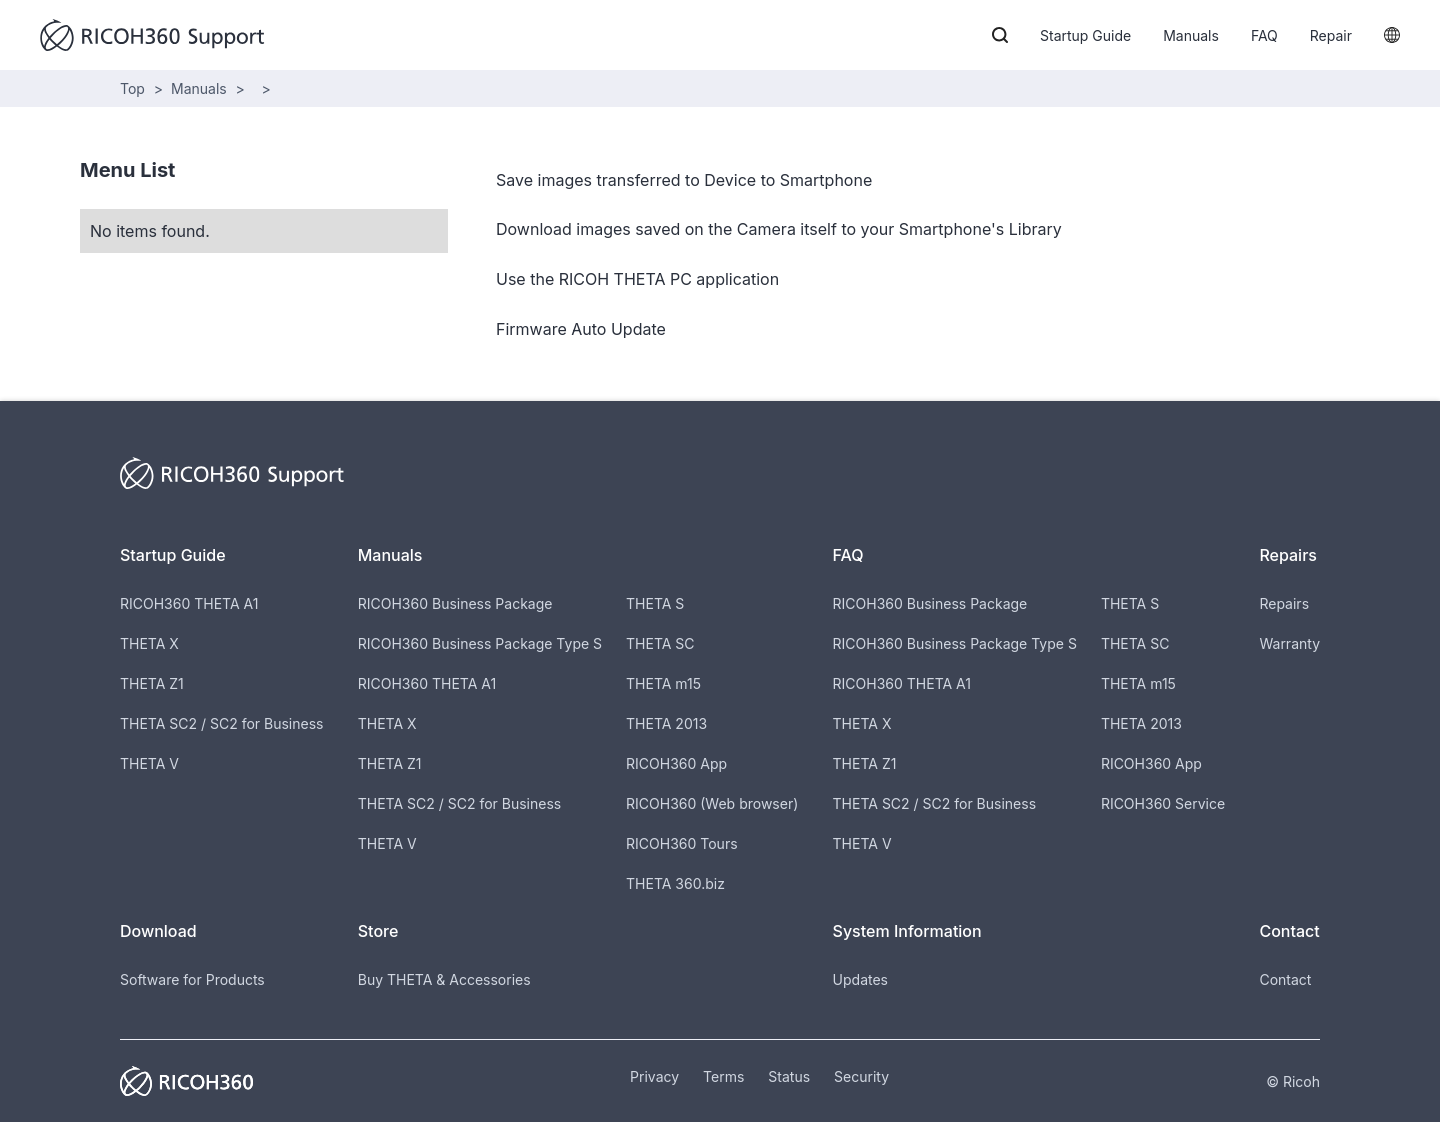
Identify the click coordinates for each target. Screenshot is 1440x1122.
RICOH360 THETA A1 (189, 603)
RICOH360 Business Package (455, 603)
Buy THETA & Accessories (444, 979)
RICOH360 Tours (681, 843)
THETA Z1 (152, 683)
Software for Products (192, 979)
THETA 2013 (666, 723)
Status (789, 1076)
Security (861, 1076)
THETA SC (660, 643)
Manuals (1191, 35)
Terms (723, 1076)
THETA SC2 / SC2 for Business (221, 723)
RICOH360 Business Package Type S (480, 643)
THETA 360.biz (675, 883)
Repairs (1284, 603)
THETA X (149, 643)
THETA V (149, 763)
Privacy (654, 1076)
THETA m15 (663, 683)
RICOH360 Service (1163, 803)
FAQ (1264, 35)
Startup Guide (1085, 35)
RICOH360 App (676, 763)
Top (132, 88)
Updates (860, 979)
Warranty (1289, 643)
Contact (1285, 979)
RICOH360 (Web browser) (712, 803)
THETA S (655, 603)
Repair (1331, 35)
